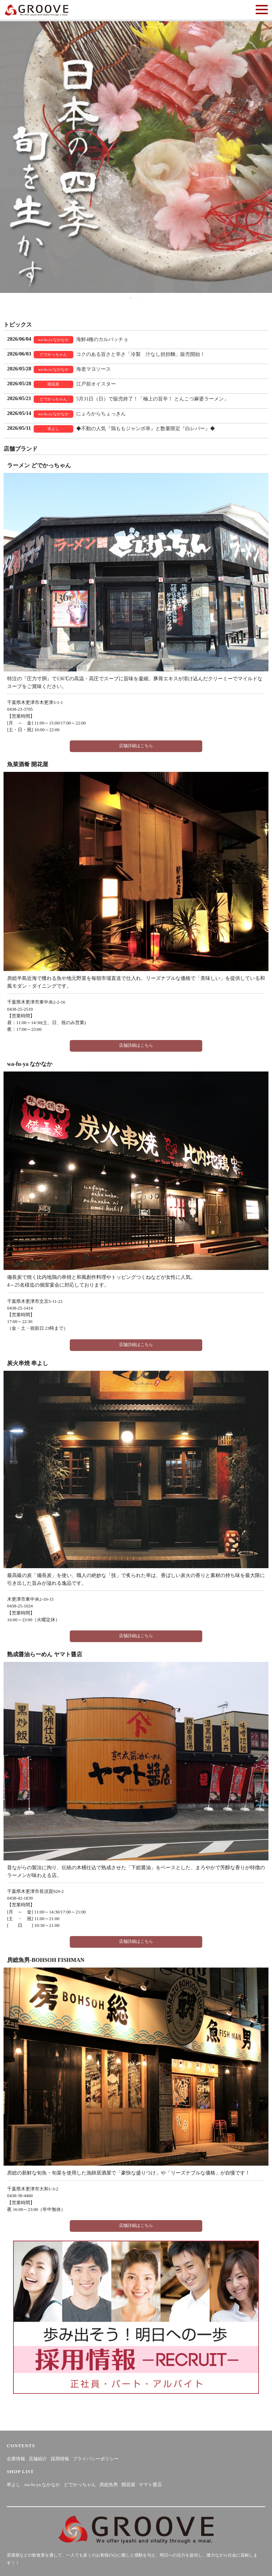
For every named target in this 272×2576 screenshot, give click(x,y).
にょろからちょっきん (101, 413)
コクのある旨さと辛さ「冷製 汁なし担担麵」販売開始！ (140, 354)
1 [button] (120, 298)
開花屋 (128, 2484)
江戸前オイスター (96, 384)
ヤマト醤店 (150, 2484)
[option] (136, 157)
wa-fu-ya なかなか (42, 2484)
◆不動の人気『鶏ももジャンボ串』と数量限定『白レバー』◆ (145, 428)
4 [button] (151, 298)
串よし (14, 2484)
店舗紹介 (38, 2458)
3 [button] (141, 298)
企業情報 (16, 2458)
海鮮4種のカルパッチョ (102, 339)
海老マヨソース (93, 369)
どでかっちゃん (80, 2484)
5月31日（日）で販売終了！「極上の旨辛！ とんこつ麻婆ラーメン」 (152, 399)
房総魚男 (109, 2484)
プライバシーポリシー (96, 2458)
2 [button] (130, 298)
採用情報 (60, 2458)
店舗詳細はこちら (136, 746)
